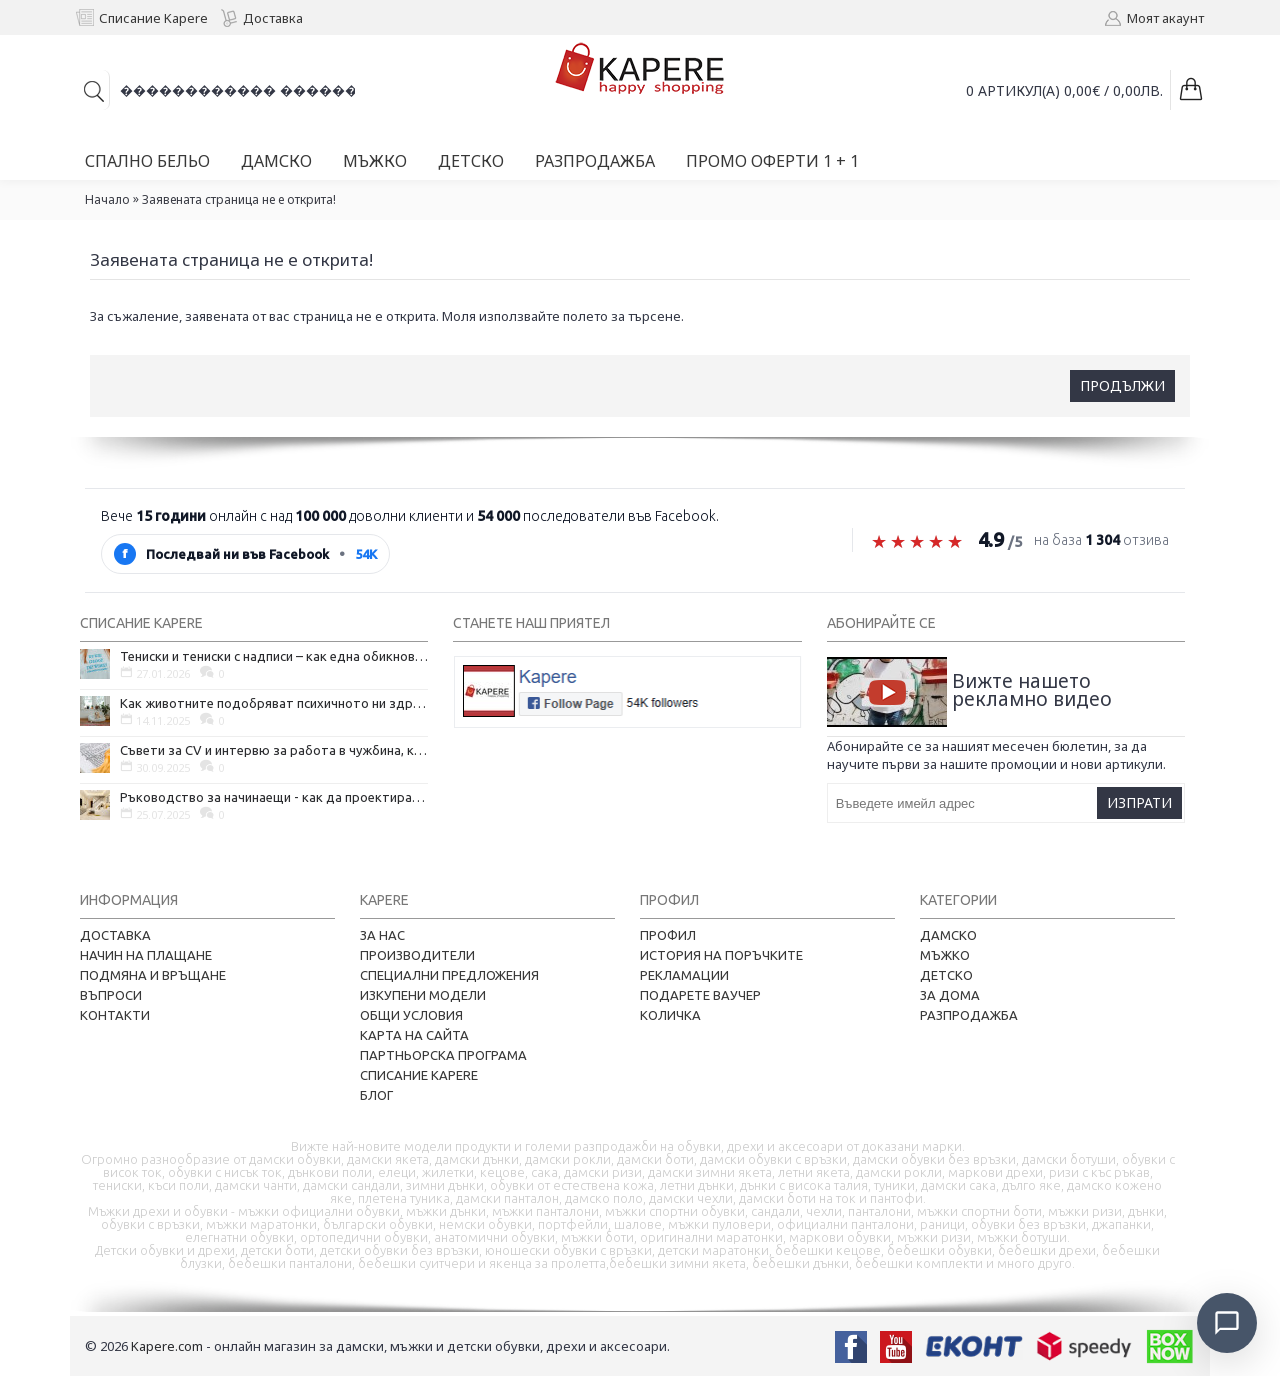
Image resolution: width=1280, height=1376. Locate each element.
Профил (668, 935)
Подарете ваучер (700, 995)
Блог (376, 1095)
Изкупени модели (423, 995)
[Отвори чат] (1226, 1322)
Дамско (948, 935)
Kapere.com (167, 1346)
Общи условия (411, 1015)
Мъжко (945, 955)
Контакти (115, 1015)
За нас (382, 935)
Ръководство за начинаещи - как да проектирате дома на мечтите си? (274, 797)
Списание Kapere (419, 1075)
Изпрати (1139, 802)
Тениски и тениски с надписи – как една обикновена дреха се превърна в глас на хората (274, 656)
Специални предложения (449, 975)
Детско (946, 975)
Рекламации (684, 975)
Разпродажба (969, 1015)
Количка (670, 1015)
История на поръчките (721, 955)
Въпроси (111, 995)
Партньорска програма (443, 1055)
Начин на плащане (146, 955)
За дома (950, 995)
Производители (417, 955)
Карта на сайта (414, 1035)
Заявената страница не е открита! (239, 199)
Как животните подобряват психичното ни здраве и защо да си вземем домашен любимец (274, 703)
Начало (107, 199)
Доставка (115, 935)
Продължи (1122, 385)
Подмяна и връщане (153, 975)
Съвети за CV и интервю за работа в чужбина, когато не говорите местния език (274, 750)
